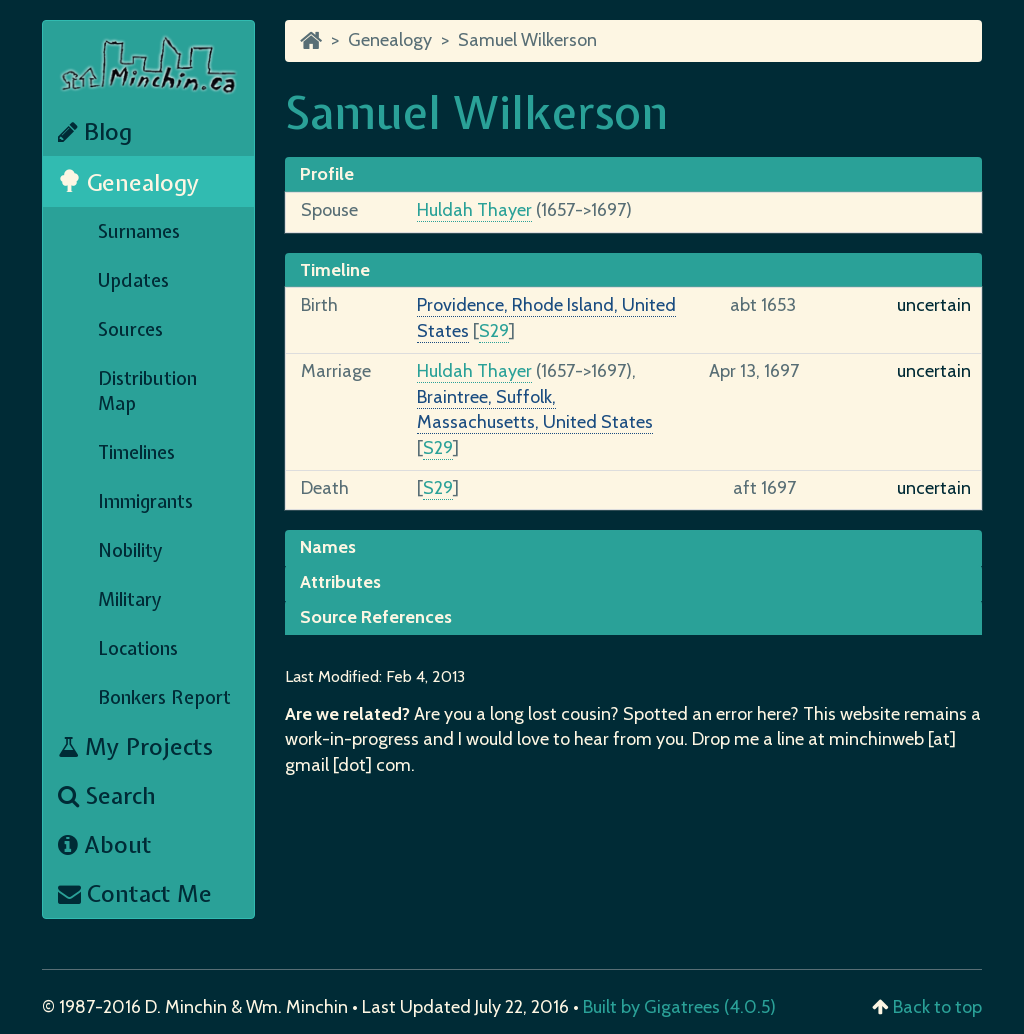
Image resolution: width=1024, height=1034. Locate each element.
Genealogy (129, 182)
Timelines (136, 452)
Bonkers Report (164, 697)
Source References (376, 617)
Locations (138, 648)
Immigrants (145, 501)
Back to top (937, 1007)
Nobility (130, 550)
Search (107, 795)
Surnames (139, 231)
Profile (327, 174)
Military (130, 599)
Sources (130, 329)
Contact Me (135, 893)
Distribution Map (147, 391)
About (105, 844)
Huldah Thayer (474, 210)
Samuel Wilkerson (527, 40)
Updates (133, 280)
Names (328, 547)
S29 (494, 331)
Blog (95, 131)
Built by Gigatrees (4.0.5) (679, 1007)
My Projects (135, 746)
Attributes (340, 582)
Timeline (335, 270)
